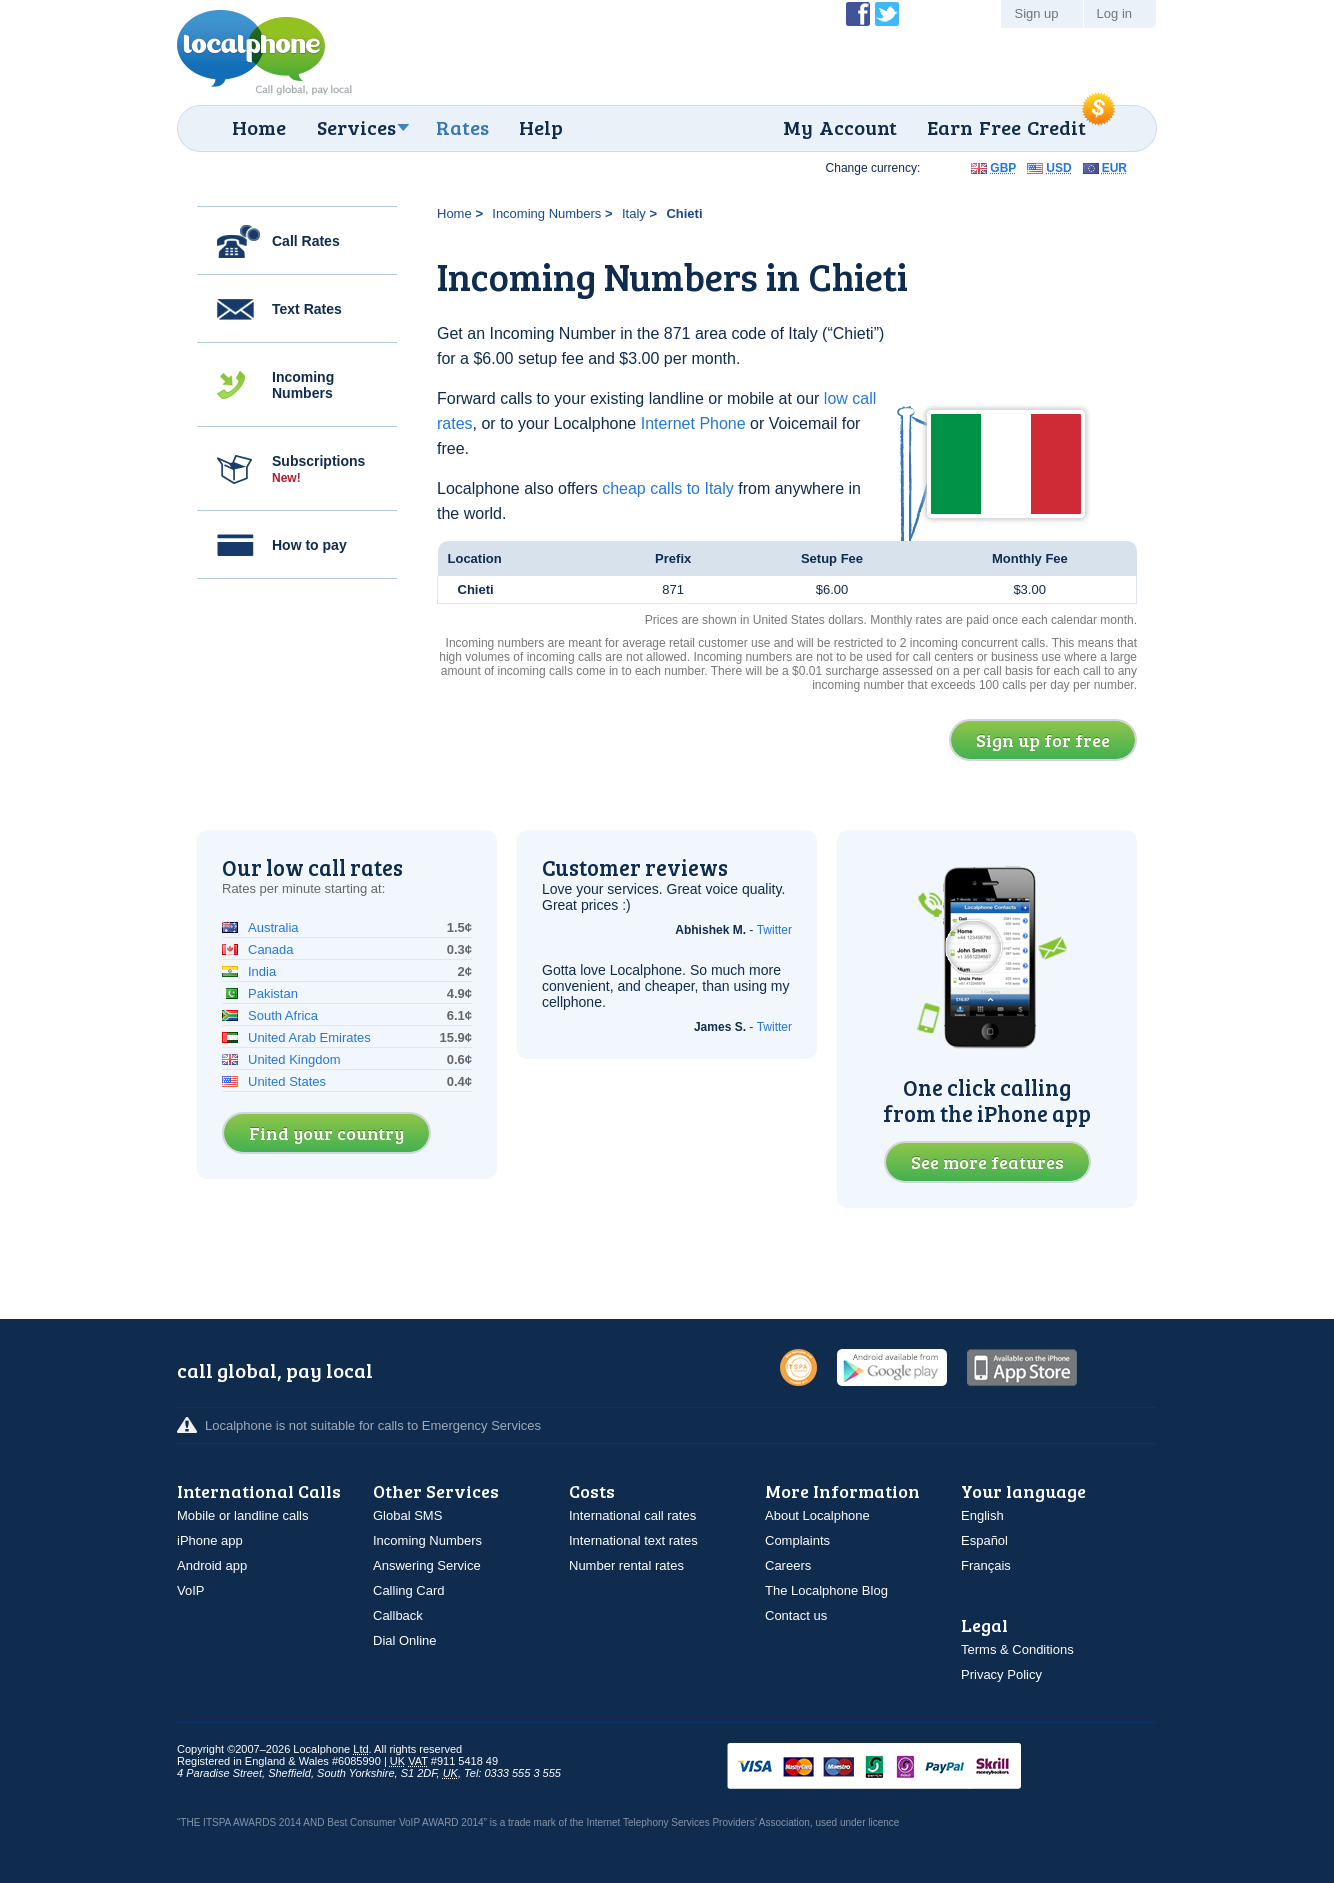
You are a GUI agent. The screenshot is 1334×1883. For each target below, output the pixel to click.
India (262, 971)
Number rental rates (626, 1565)
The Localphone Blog (826, 1590)
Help (541, 127)
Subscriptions (318, 469)
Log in (1114, 13)
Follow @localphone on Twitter (887, 14)
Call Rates (306, 241)
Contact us (796, 1615)
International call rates (632, 1515)
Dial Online (405, 1640)
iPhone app (210, 1540)
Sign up (1036, 13)
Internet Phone (693, 423)
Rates (462, 127)
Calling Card (409, 1590)
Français (986, 1565)
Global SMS (407, 1515)
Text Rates (307, 309)
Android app (212, 1565)
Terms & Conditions (1017, 1649)
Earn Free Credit (1006, 127)
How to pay (309, 545)
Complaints (797, 1540)
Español (984, 1540)
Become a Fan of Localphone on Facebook (858, 14)
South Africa (283, 1015)
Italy (634, 213)
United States (287, 1081)
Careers (788, 1565)
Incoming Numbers (303, 385)
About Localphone (817, 1515)
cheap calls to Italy (668, 488)
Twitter (774, 930)
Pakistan (273, 993)
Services (356, 127)
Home (259, 127)
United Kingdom (294, 1059)
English (982, 1515)
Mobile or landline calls (243, 1515)
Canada (271, 949)
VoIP (190, 1590)
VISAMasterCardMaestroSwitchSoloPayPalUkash (902, 1767)
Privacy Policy (1001, 1674)
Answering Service (427, 1565)
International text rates (633, 1540)
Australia (273, 927)
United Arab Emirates (309, 1037)
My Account (840, 127)
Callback (398, 1615)
